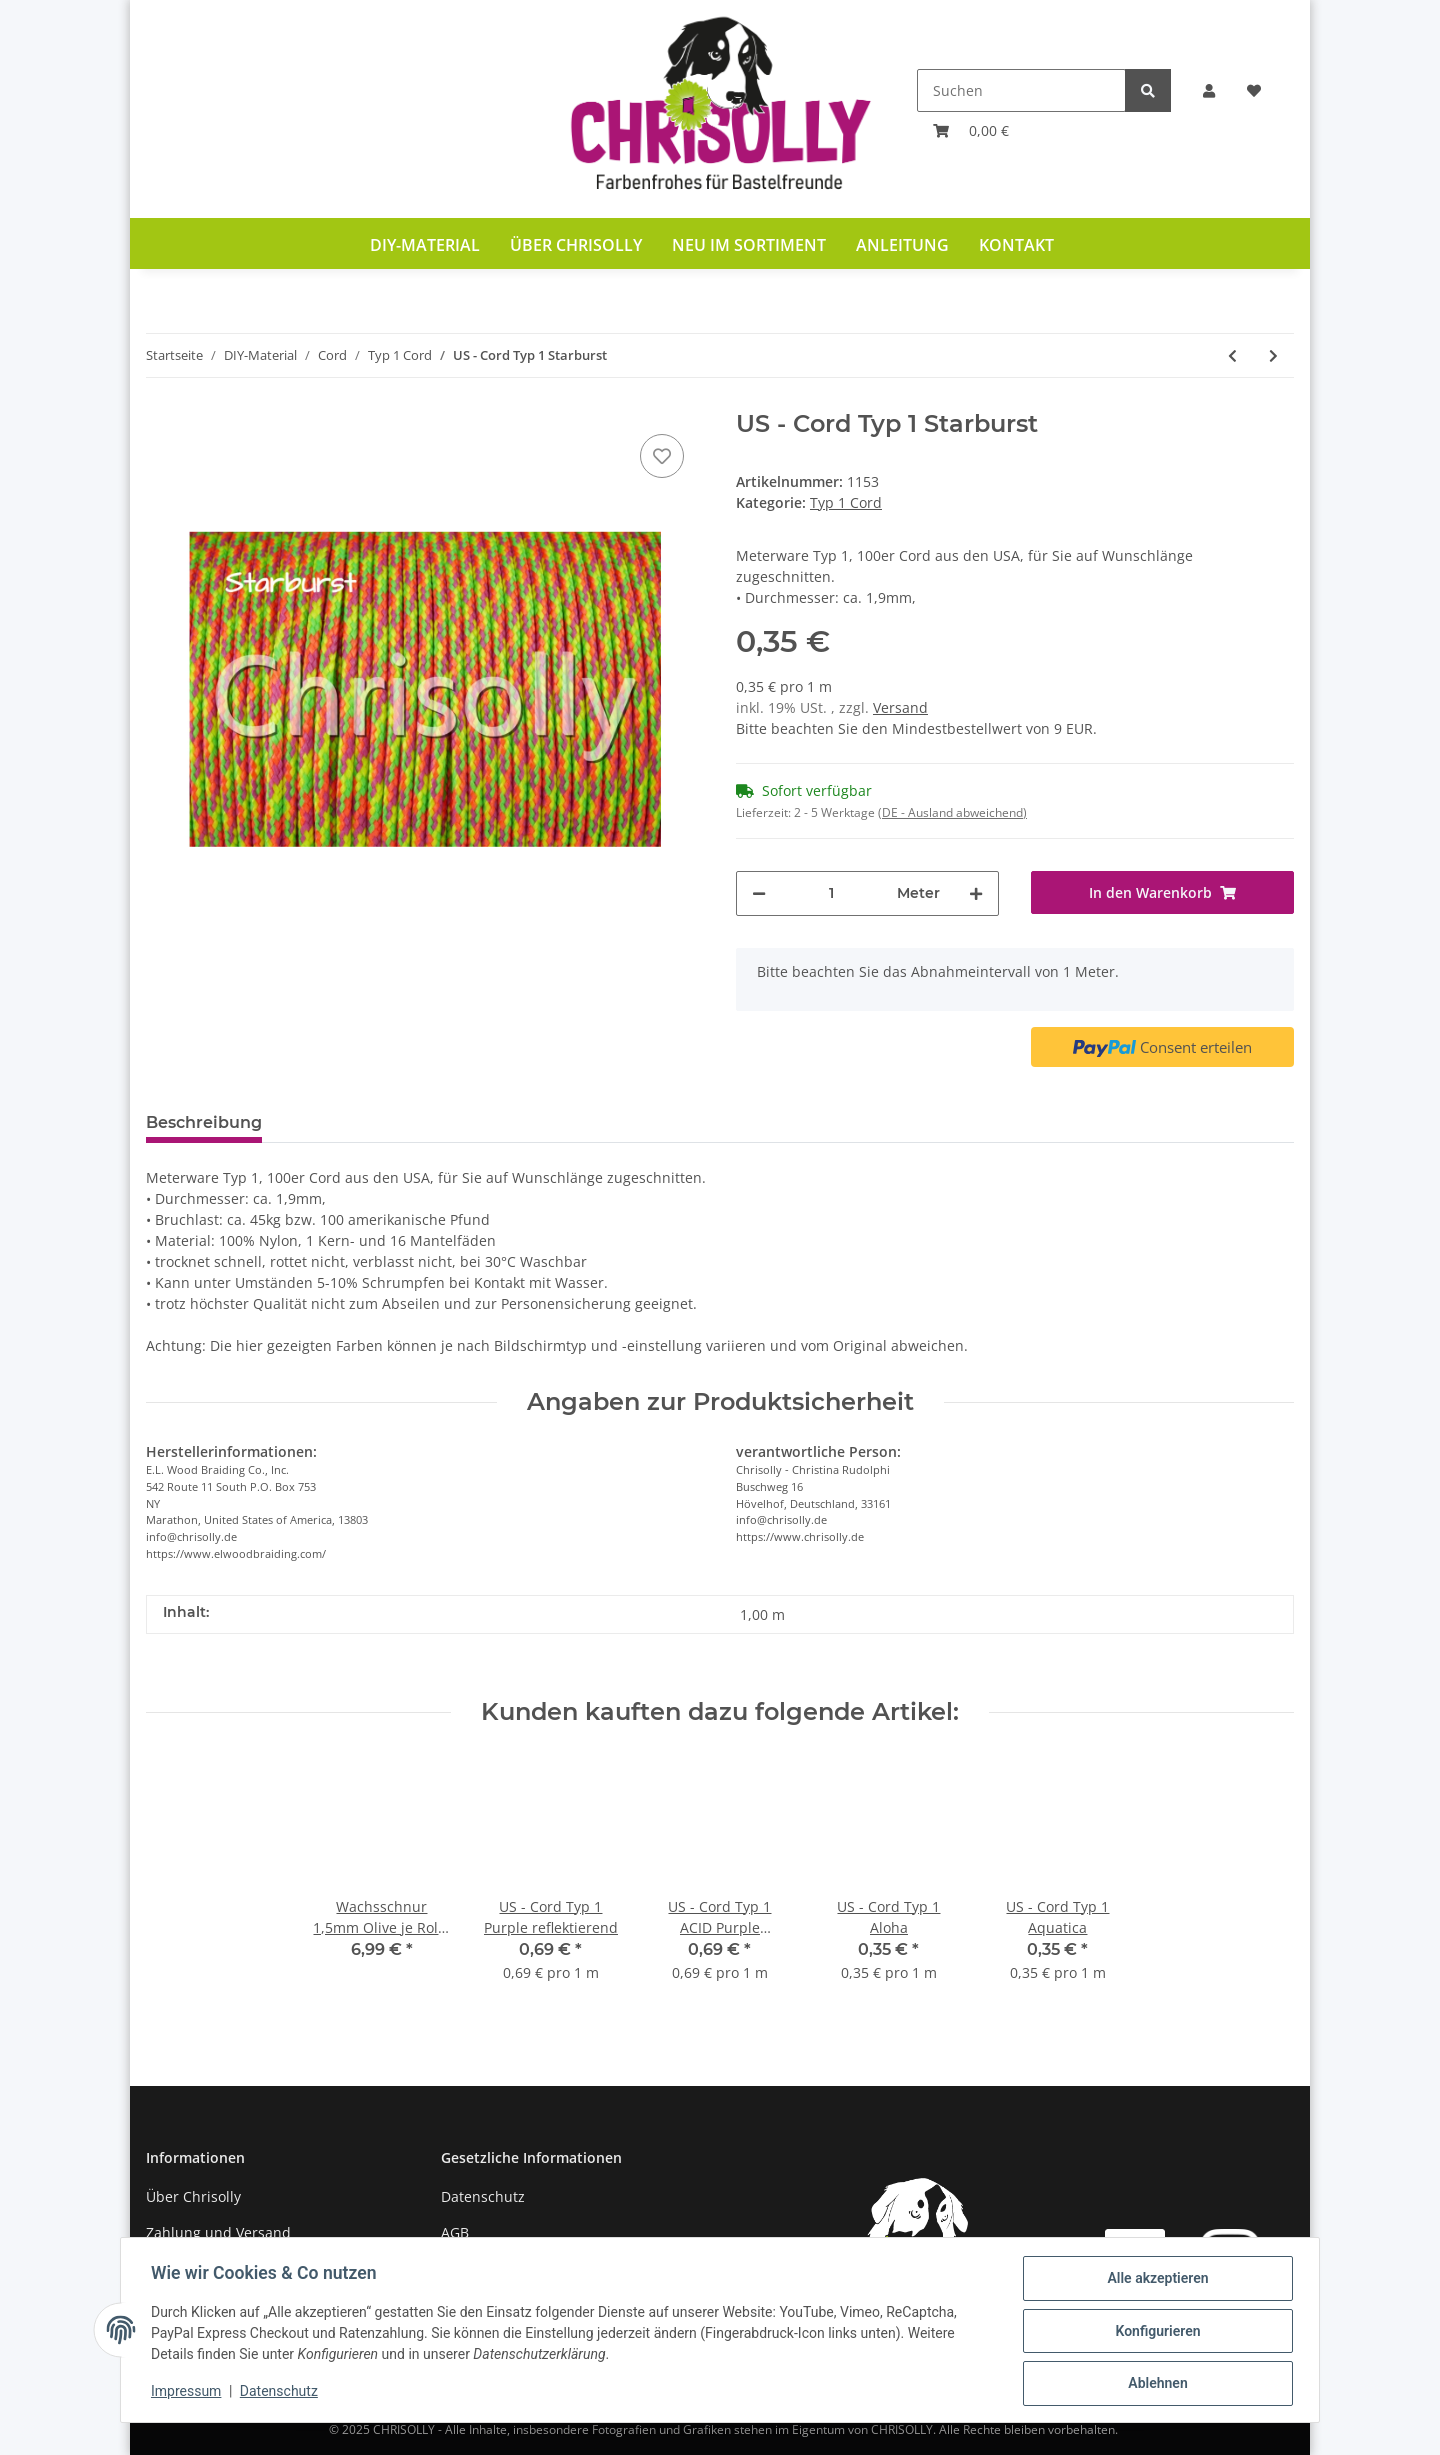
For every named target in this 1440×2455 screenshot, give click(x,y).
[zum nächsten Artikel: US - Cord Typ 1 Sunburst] (1273, 355)
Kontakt (1016, 245)
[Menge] (831, 893)
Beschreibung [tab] (204, 1122)
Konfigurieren (1155, 2332)
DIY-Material (425, 245)
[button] (1209, 90)
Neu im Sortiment (749, 245)
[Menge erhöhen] (976, 893)
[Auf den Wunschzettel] (662, 456)
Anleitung (902, 245)
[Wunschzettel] (1254, 90)
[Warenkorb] (971, 130)
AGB (455, 2232)
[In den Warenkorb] (1162, 892)
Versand (900, 707)
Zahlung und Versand (218, 2232)
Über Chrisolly (576, 245)
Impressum (188, 2393)
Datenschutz (483, 2196)
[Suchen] (1021, 90)
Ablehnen (1155, 2384)
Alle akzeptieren (1155, 2280)
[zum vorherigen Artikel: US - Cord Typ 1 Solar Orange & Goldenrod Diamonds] (1232, 355)
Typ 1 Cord (846, 502)
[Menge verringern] (759, 893)
